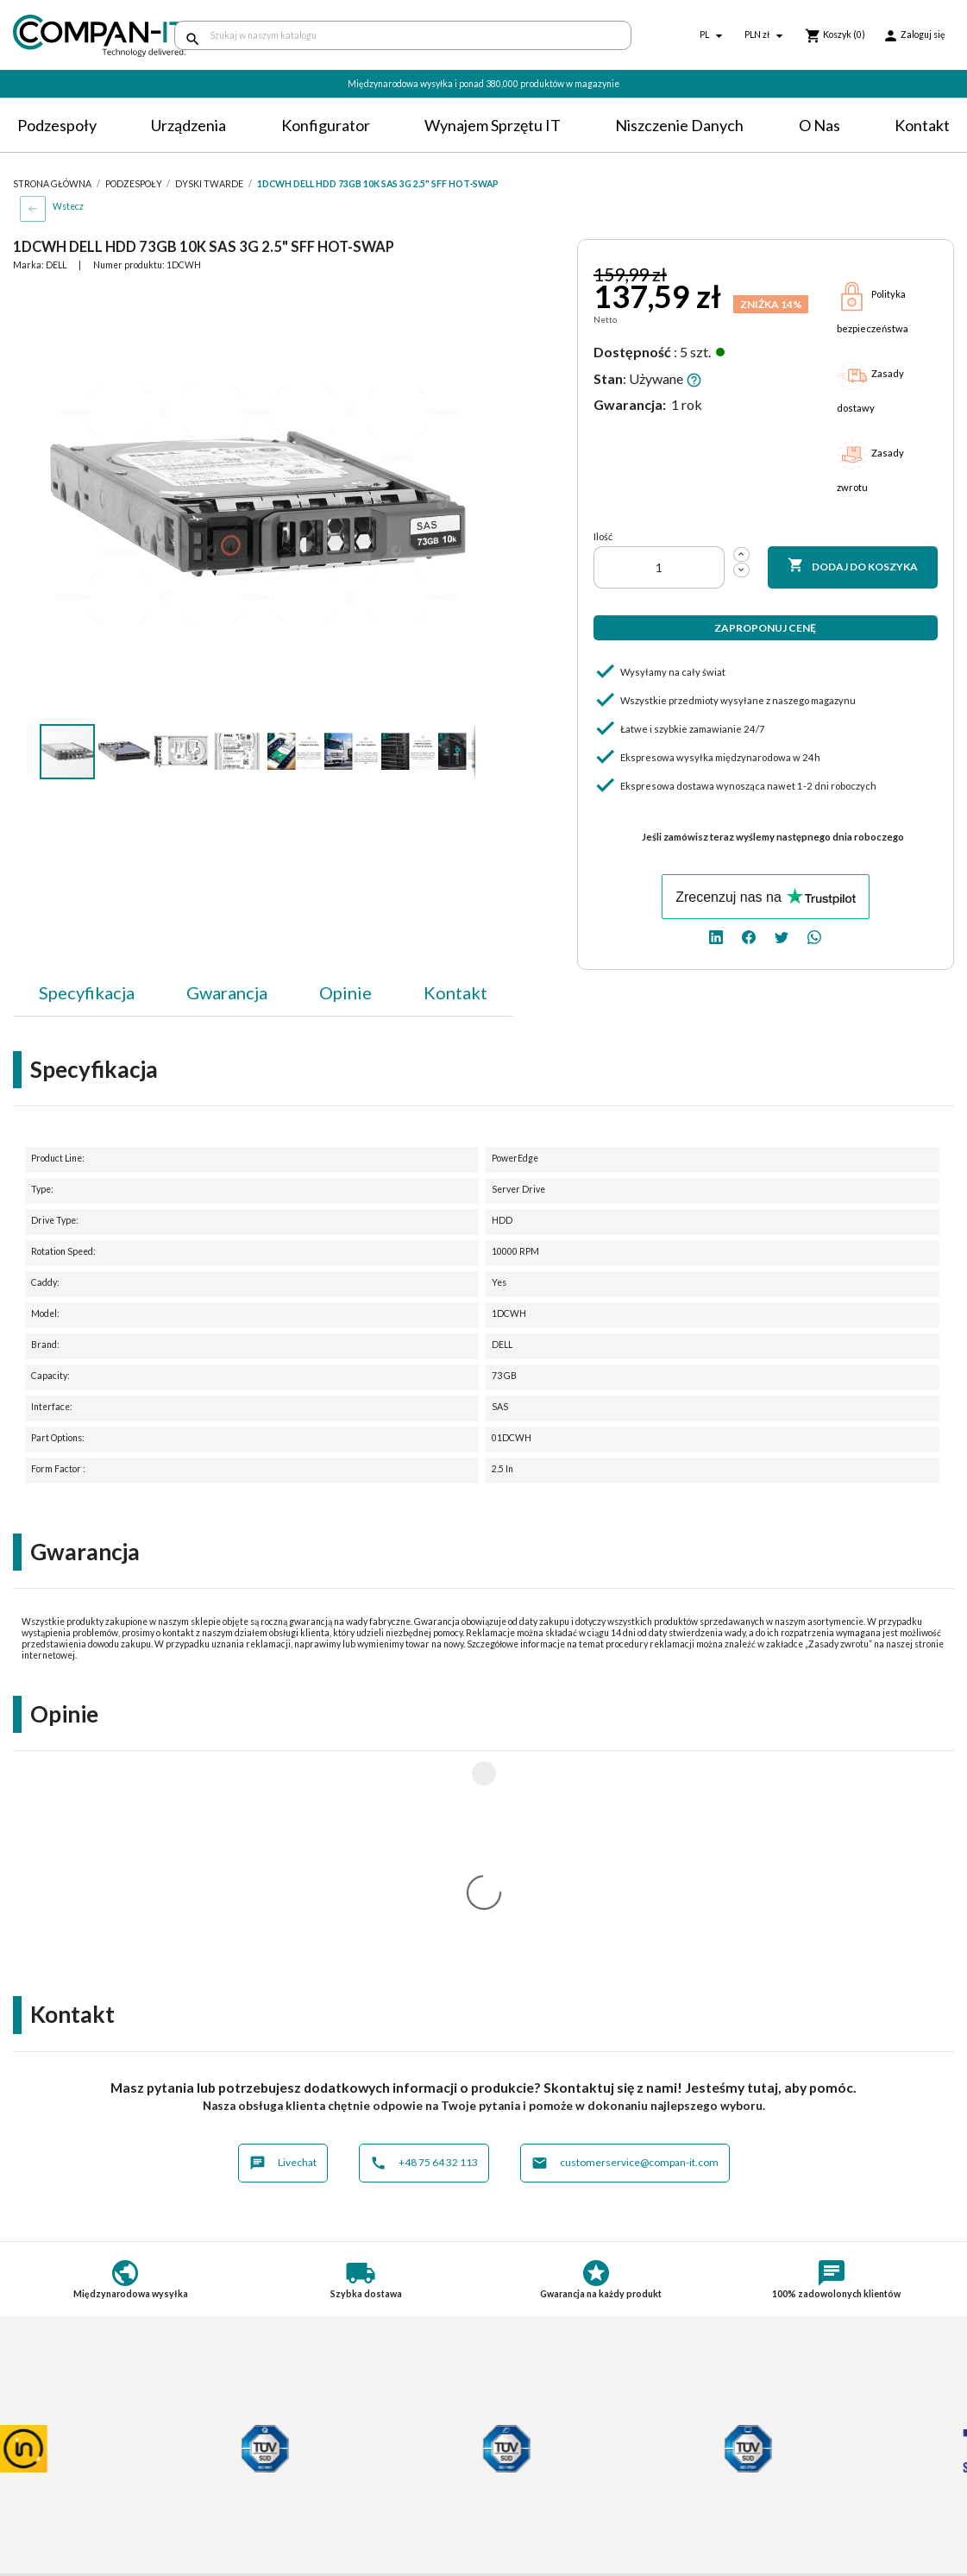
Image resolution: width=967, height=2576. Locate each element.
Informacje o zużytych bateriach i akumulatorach (101, 2489)
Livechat (283, 1935)
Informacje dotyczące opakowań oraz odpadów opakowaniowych (112, 2516)
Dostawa (278, 2435)
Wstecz (68, 206)
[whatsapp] (814, 936)
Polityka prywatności (68, 2452)
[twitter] (781, 936)
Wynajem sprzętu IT (492, 125)
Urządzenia (188, 125)
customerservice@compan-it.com (625, 1935)
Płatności (279, 2452)
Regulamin (41, 2435)
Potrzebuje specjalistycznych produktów (332, 2489)
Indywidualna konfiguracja (324, 2467)
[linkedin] (716, 936)
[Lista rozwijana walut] (766, 36)
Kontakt (922, 125)
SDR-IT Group (536, 2488)
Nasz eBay (524, 2519)
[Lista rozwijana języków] (713, 36)
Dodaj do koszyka (853, 566)
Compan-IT (528, 2504)
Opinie (345, 992)
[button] (460, 302)
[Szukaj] (403, 35)
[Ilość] (659, 567)
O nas (819, 125)
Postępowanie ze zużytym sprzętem (108, 2467)
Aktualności (285, 2510)
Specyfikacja (87, 992)
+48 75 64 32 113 (424, 1935)
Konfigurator (325, 125)
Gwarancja (226, 992)
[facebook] (749, 936)
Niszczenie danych (679, 125)
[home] (80, 36)
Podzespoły (57, 125)
